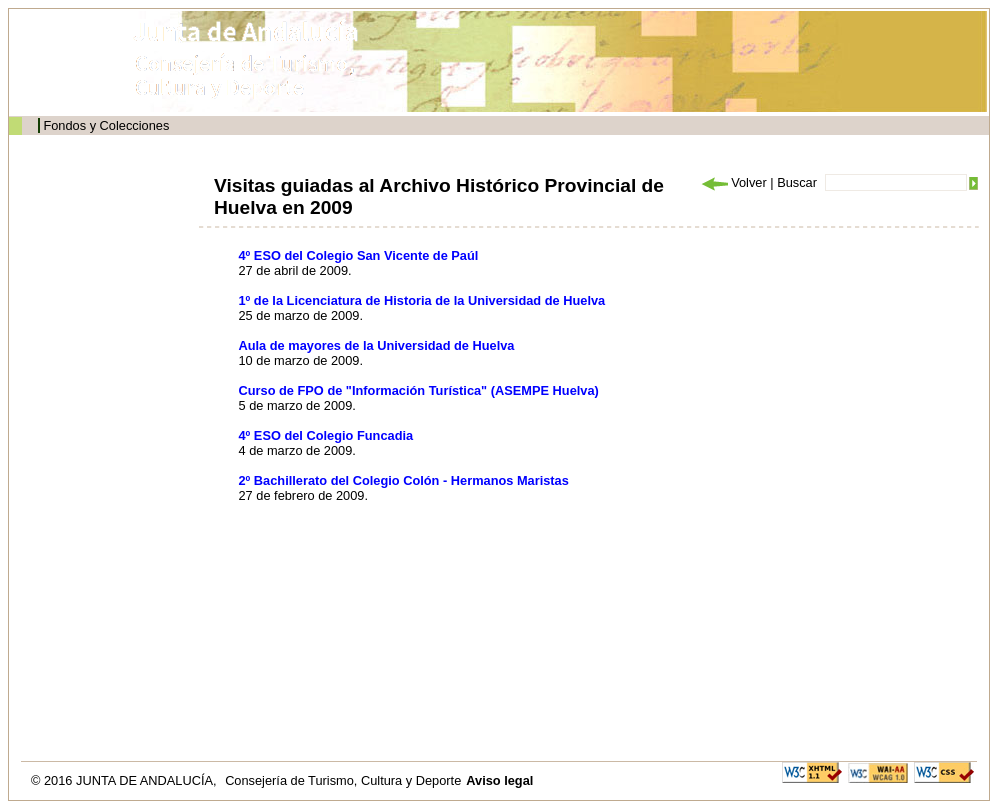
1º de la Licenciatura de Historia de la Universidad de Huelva (422, 300)
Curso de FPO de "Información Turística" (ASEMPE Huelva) (419, 390)
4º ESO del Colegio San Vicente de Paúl (359, 255)
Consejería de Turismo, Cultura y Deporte (343, 780)
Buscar (797, 182)
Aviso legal (499, 780)
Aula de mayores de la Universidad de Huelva (377, 345)
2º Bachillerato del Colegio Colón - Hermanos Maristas (404, 480)
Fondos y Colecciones (106, 125)
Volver (733, 182)
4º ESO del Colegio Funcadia (326, 435)
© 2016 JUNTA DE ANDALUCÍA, (125, 780)
